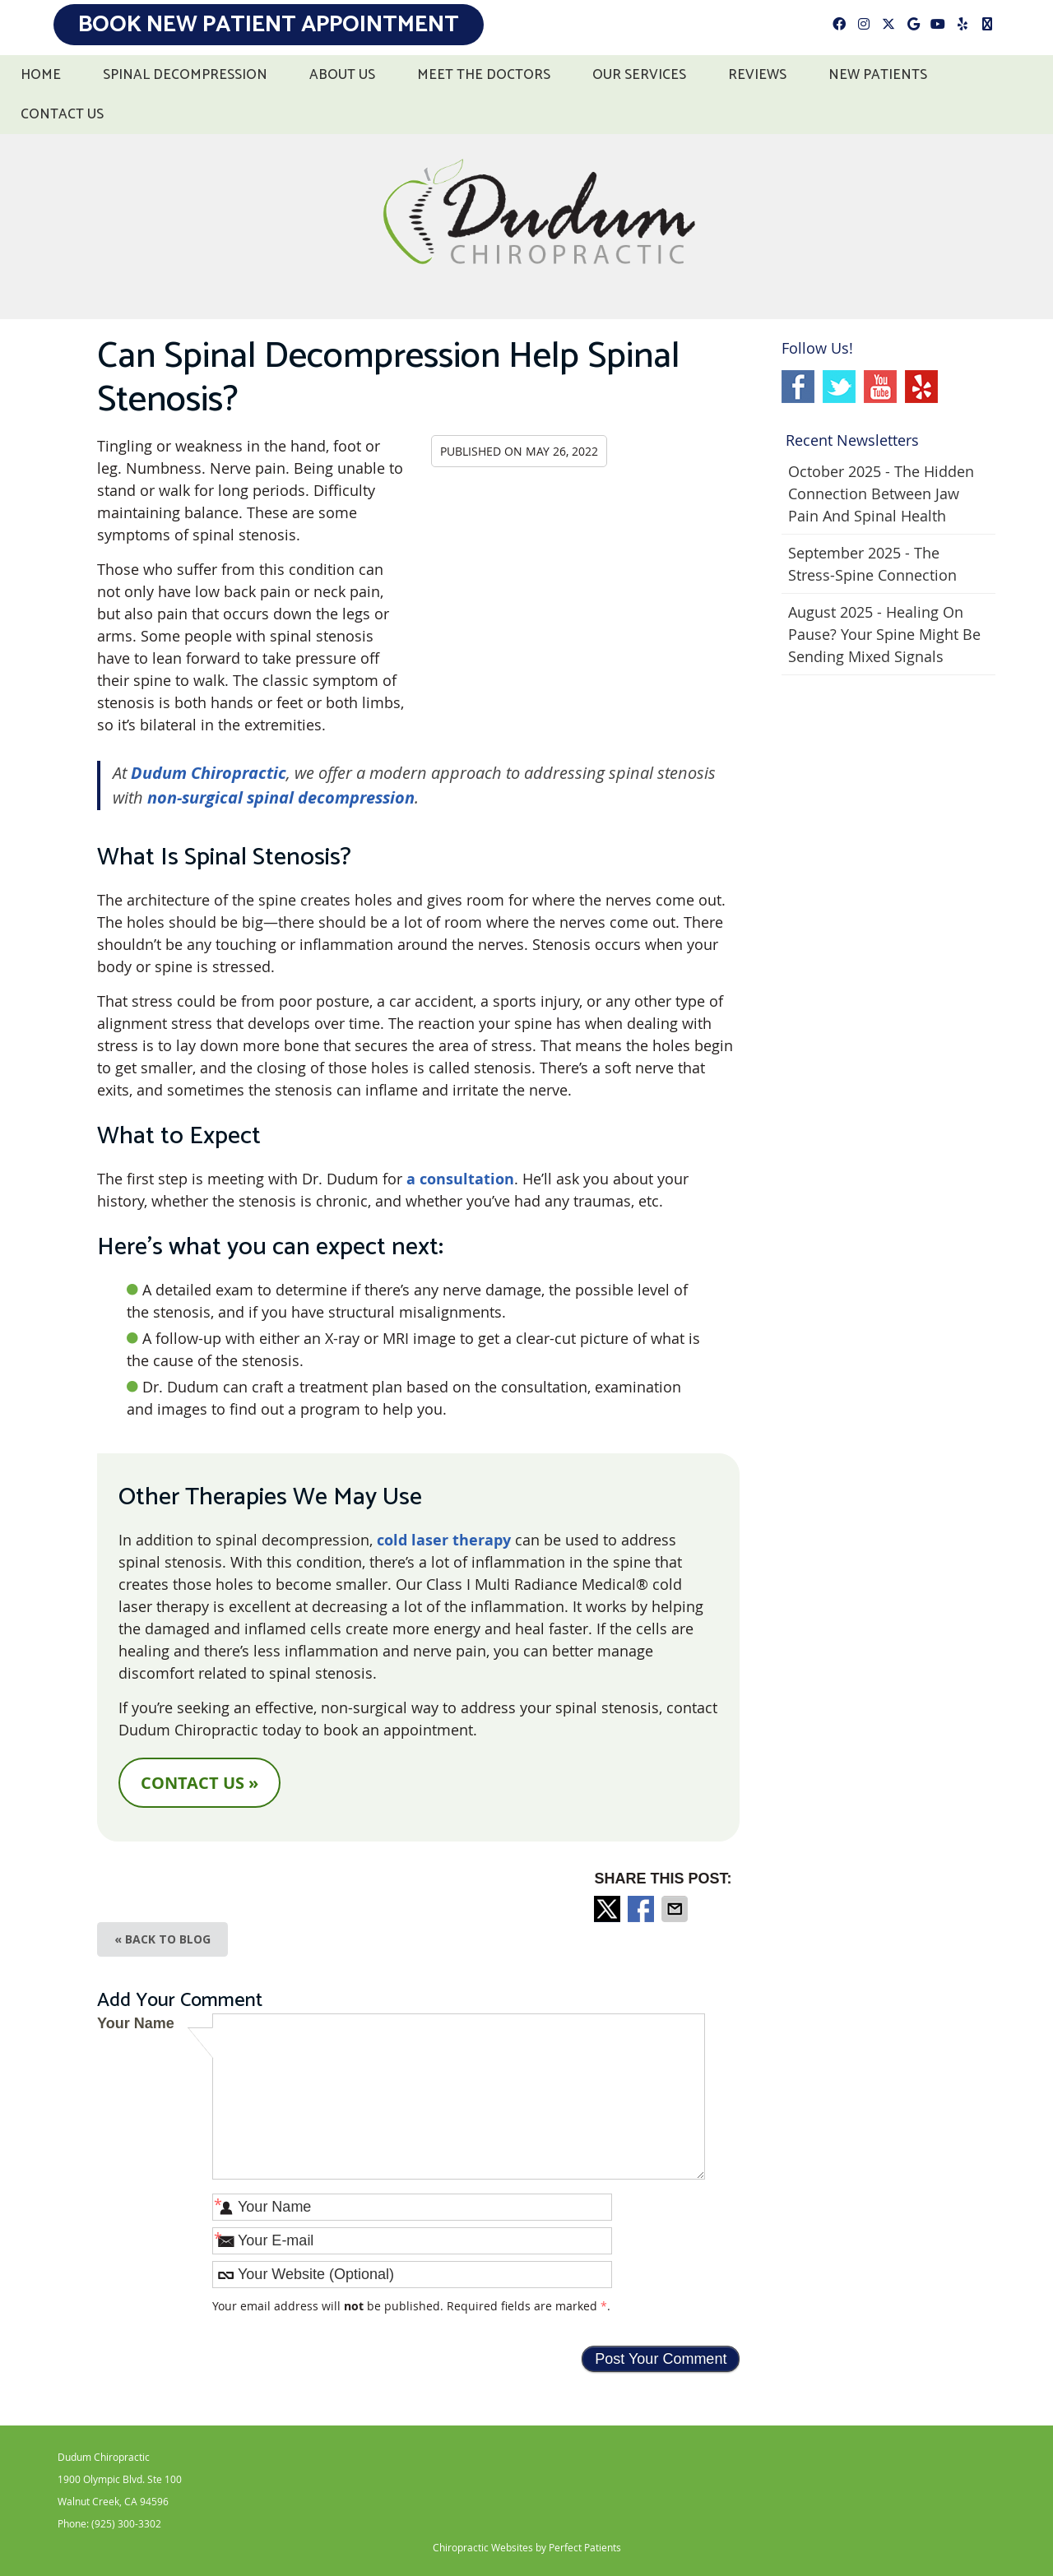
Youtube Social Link (880, 386)
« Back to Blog (162, 1939)
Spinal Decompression (185, 74)
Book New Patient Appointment (268, 25)
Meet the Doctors (483, 74)
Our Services (639, 74)
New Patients (877, 74)
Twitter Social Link (839, 386)
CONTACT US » (199, 1783)
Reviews (757, 74)
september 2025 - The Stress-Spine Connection (872, 564)
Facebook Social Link (798, 386)
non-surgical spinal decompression (281, 797)
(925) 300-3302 (126, 2523)
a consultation (460, 1179)
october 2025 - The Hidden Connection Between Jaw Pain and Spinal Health (881, 493)
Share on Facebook (642, 1909)
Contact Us (62, 114)
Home (41, 74)
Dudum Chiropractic (208, 773)
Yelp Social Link (921, 386)
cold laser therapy (444, 1540)
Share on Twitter (609, 1909)
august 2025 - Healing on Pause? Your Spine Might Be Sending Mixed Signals (884, 634)
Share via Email (676, 1909)
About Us (342, 74)
